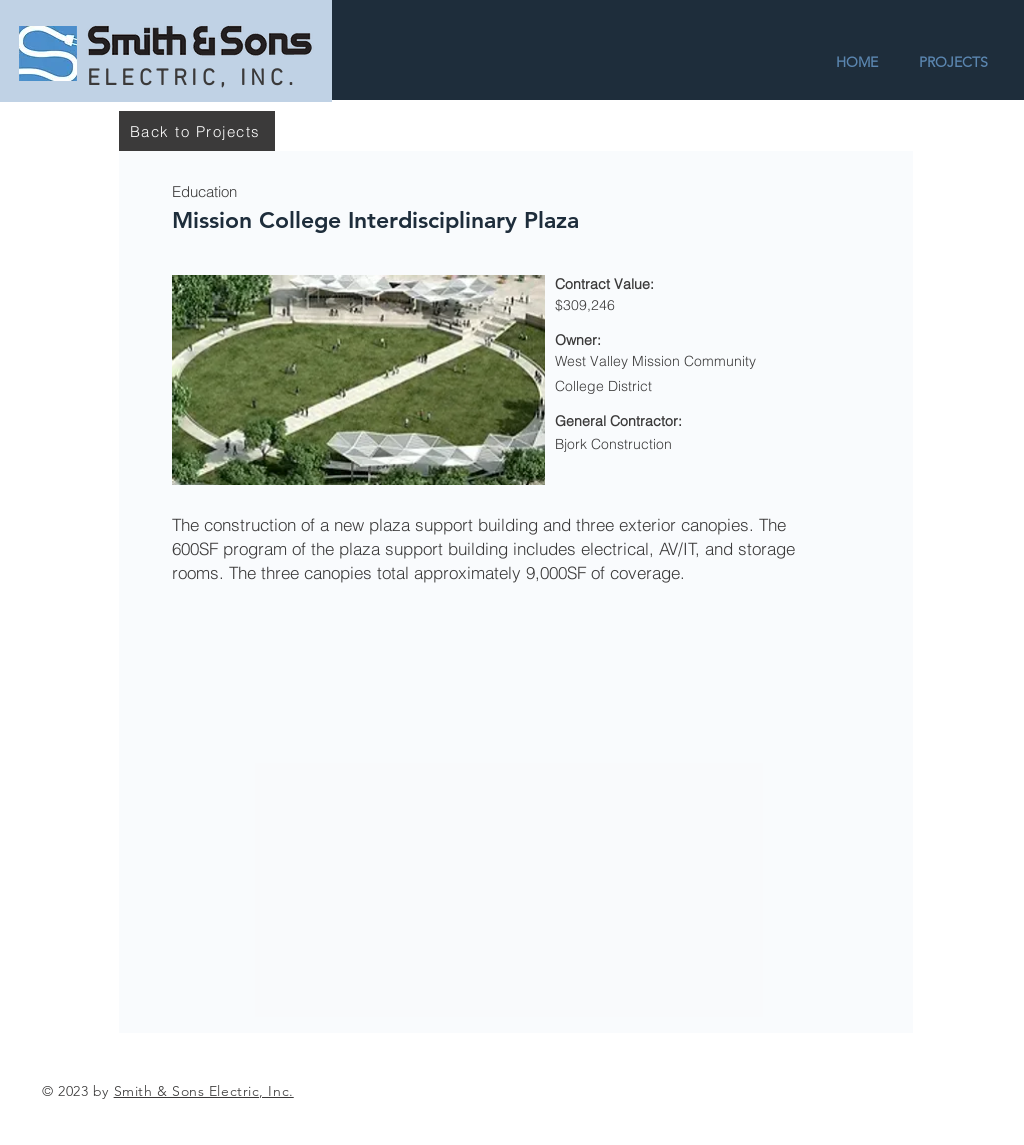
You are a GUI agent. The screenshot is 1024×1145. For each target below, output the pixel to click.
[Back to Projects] (197, 131)
